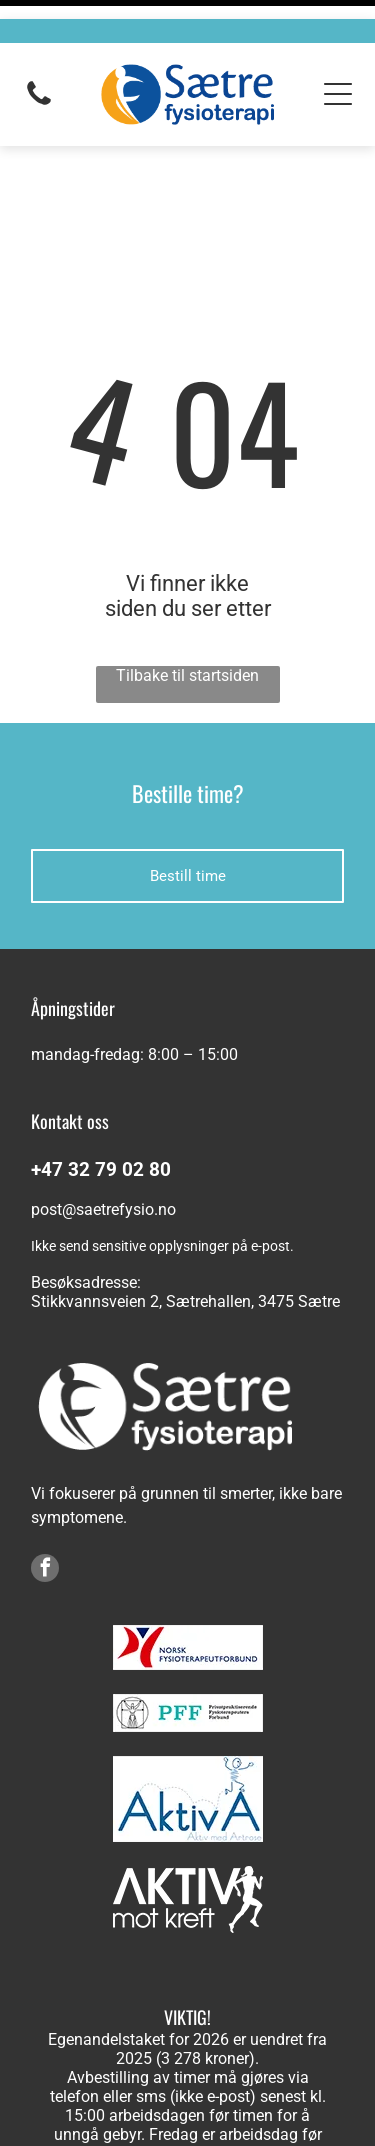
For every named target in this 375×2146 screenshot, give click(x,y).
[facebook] (45, 1484)
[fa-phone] (39, 84)
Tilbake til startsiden (187, 589)
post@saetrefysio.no (103, 1123)
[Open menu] (338, 75)
